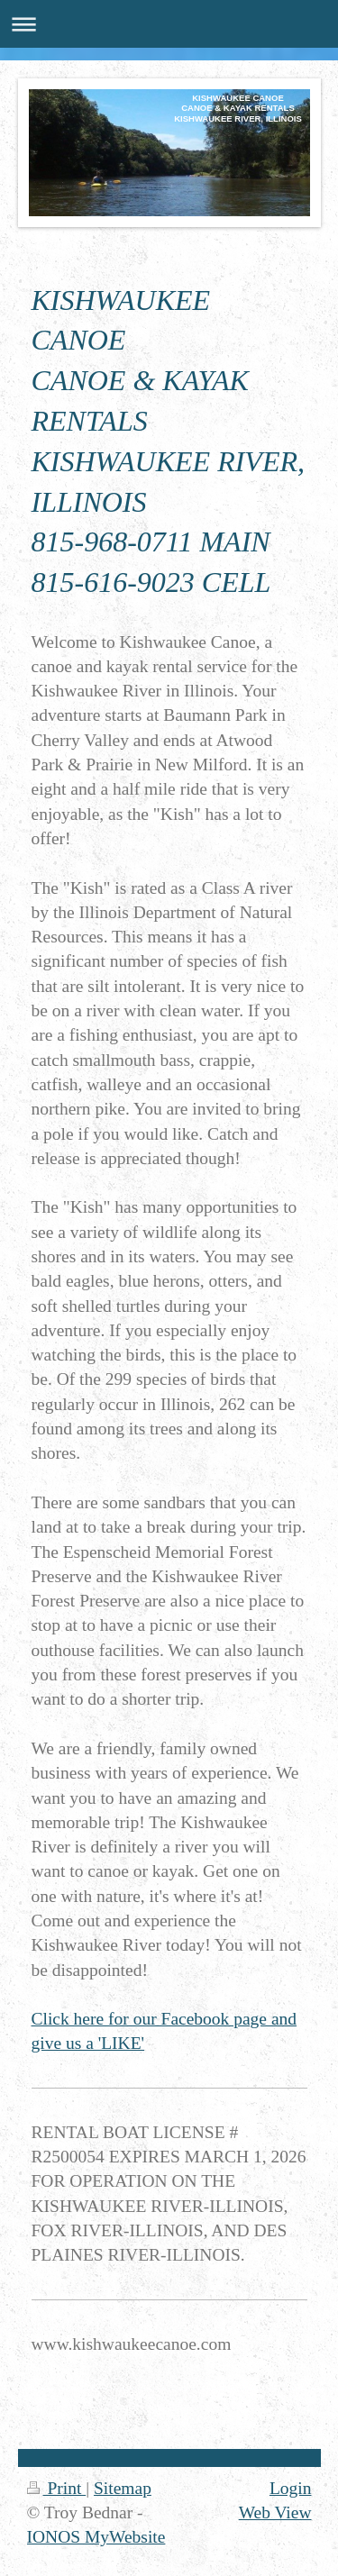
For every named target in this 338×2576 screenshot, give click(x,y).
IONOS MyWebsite (96, 2536)
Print (57, 2488)
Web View (275, 2512)
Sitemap (122, 2488)
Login (290, 2488)
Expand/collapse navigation (169, 24)
